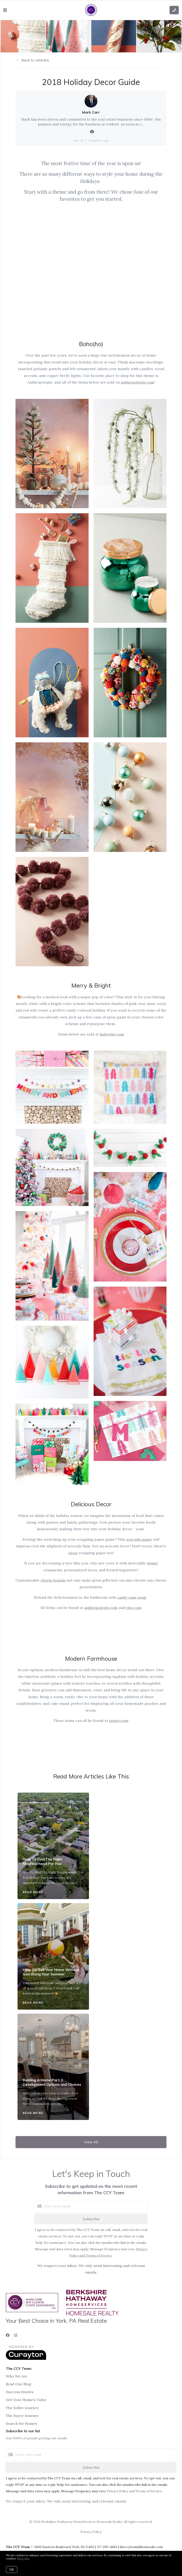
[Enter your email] (95, 2206)
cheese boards (52, 1580)
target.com (118, 1720)
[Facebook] (7, 2335)
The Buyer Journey (22, 2415)
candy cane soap (131, 1597)
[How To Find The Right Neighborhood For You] (53, 1822)
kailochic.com (112, 1034)
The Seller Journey (22, 2407)
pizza (73, 1553)
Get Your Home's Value (26, 2399)
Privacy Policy (91, 2532)
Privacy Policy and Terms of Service (134, 2491)
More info (23, 2558)
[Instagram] (15, 2335)
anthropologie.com (137, 382)
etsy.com (133, 1607)
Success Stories (20, 2392)
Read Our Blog (18, 2384)
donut (152, 1563)
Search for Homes (21, 2423)
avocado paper (139, 1539)
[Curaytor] (26, 2359)
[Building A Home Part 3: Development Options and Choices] (53, 2043)
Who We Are (16, 2376)
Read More (33, 1892)
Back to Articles (35, 60)
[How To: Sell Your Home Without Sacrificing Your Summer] (53, 1932)
